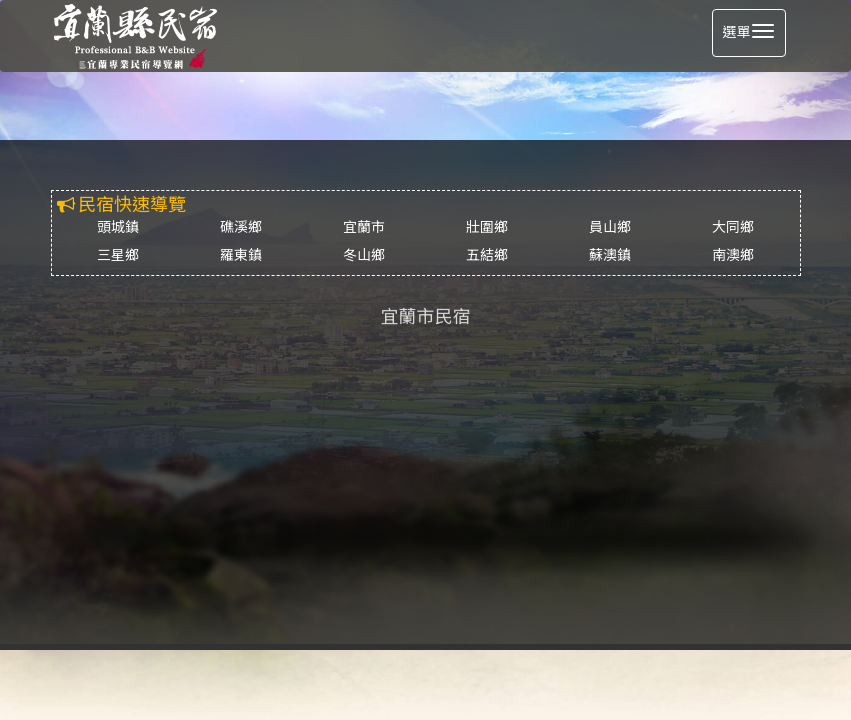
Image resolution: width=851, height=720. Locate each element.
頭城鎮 (118, 227)
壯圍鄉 (487, 227)
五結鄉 (487, 255)
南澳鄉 (733, 255)
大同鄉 (733, 227)
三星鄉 (118, 255)
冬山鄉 (364, 255)
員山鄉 (610, 227)
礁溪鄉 (241, 227)
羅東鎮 (241, 255)
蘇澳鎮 (610, 255)
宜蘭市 (364, 227)
